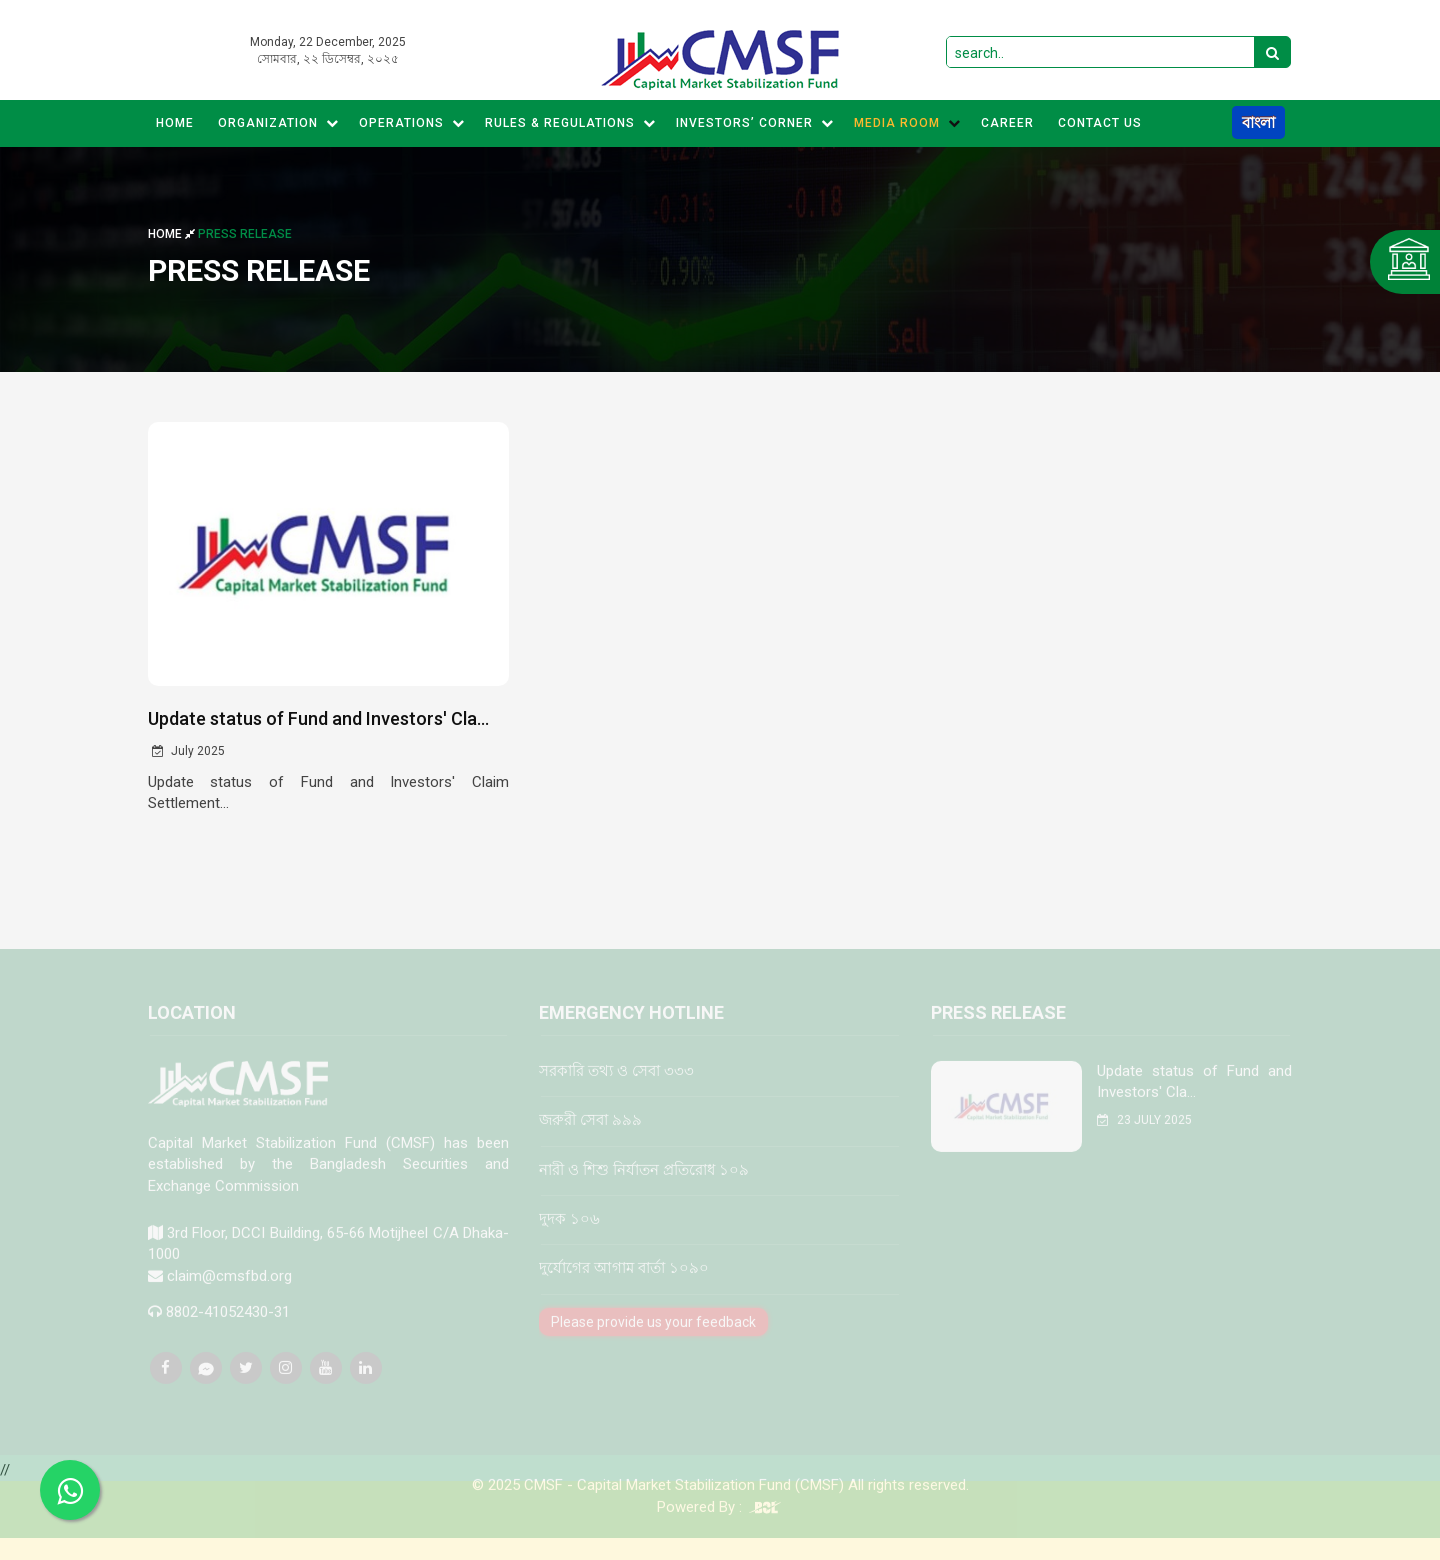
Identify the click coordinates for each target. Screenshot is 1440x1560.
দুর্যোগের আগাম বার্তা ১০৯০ (624, 1283)
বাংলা (1258, 122)
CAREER (1007, 123)
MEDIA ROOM (907, 123)
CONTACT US (1100, 123)
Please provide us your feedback (653, 1336)
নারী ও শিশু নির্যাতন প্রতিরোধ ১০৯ (644, 1184)
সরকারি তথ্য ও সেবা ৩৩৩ (616, 1085)
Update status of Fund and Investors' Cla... (318, 718)
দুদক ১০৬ (569, 1233)
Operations (412, 123)
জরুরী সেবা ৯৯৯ (590, 1134)
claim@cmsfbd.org (229, 1290)
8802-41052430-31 (228, 1326)
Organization (278, 123)
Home (175, 123)
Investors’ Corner (755, 123)
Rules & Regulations (570, 123)
